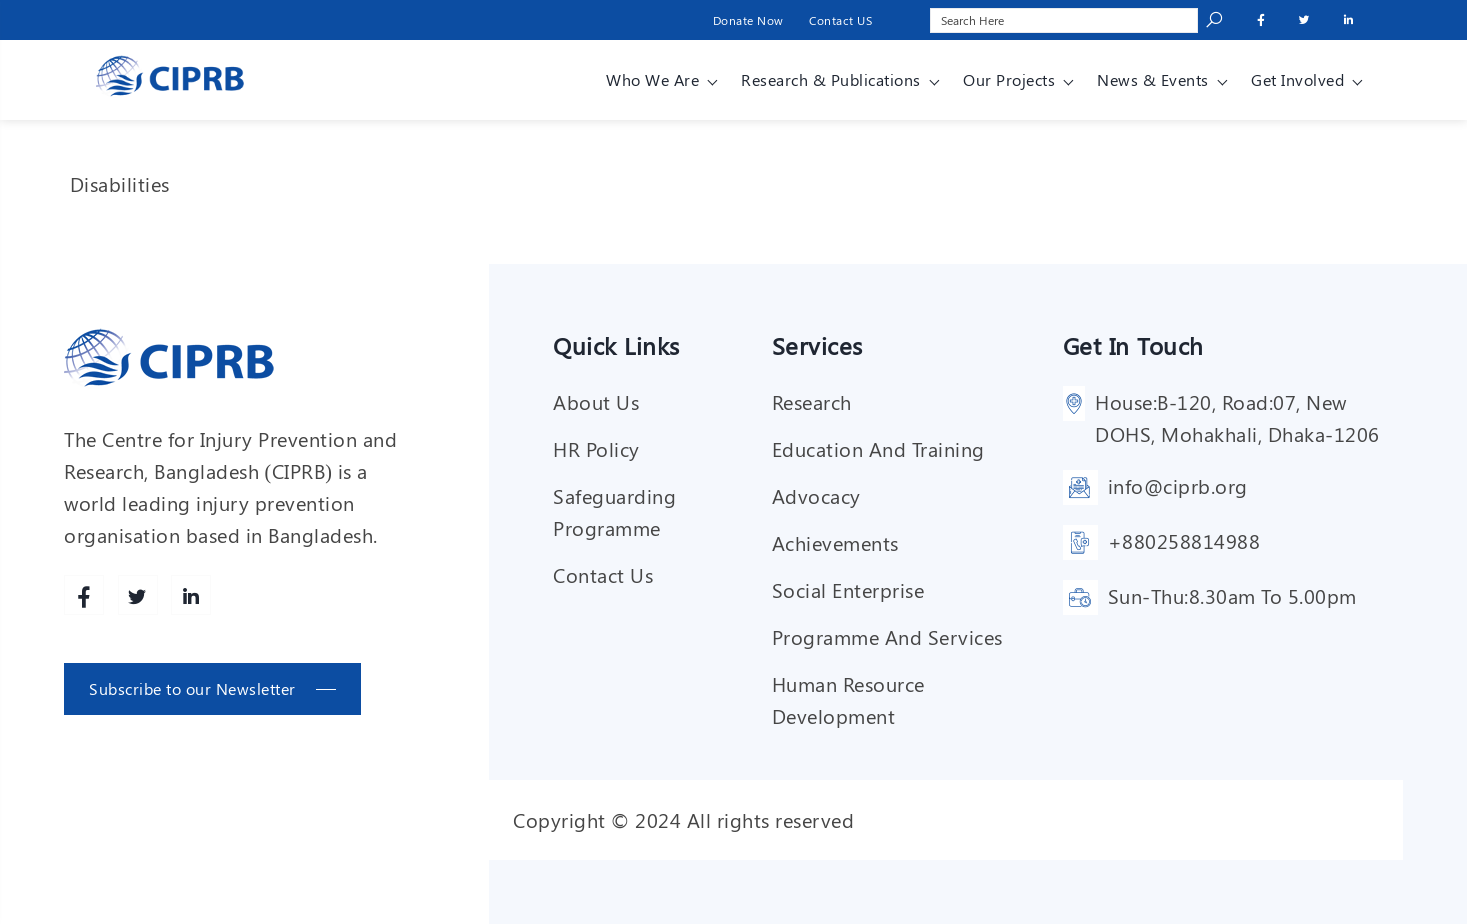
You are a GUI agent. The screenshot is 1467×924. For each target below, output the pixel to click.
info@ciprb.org (1178, 485)
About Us (596, 401)
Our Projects (1009, 79)
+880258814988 (1184, 540)
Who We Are (652, 79)
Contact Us (603, 574)
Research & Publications (831, 79)
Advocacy (816, 495)
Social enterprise (848, 589)
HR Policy (596, 448)
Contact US (840, 20)
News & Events (1153, 79)
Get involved (1297, 79)
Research (812, 401)
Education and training (878, 448)
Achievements (835, 542)
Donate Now (748, 20)
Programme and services (887, 636)
